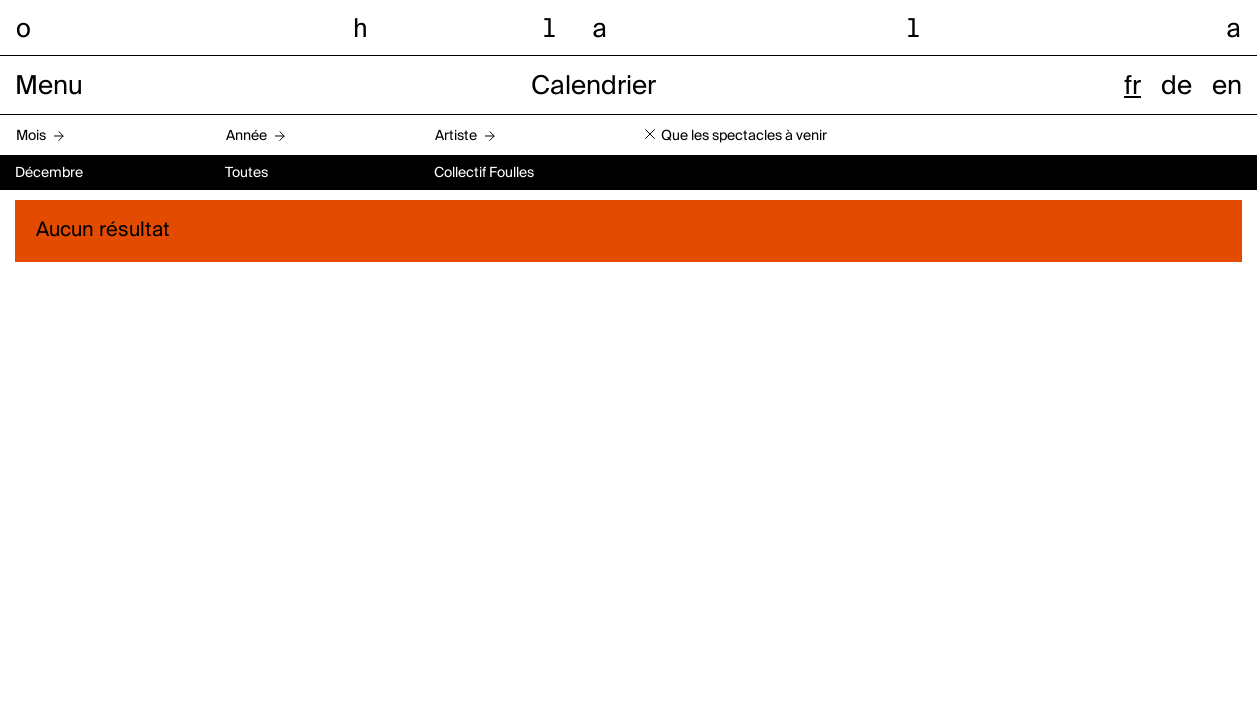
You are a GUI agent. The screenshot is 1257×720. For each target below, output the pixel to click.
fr (1132, 87)
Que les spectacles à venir (744, 136)
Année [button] (246, 136)
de (1176, 87)
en (1227, 87)
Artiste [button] (456, 136)
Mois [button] (31, 136)
